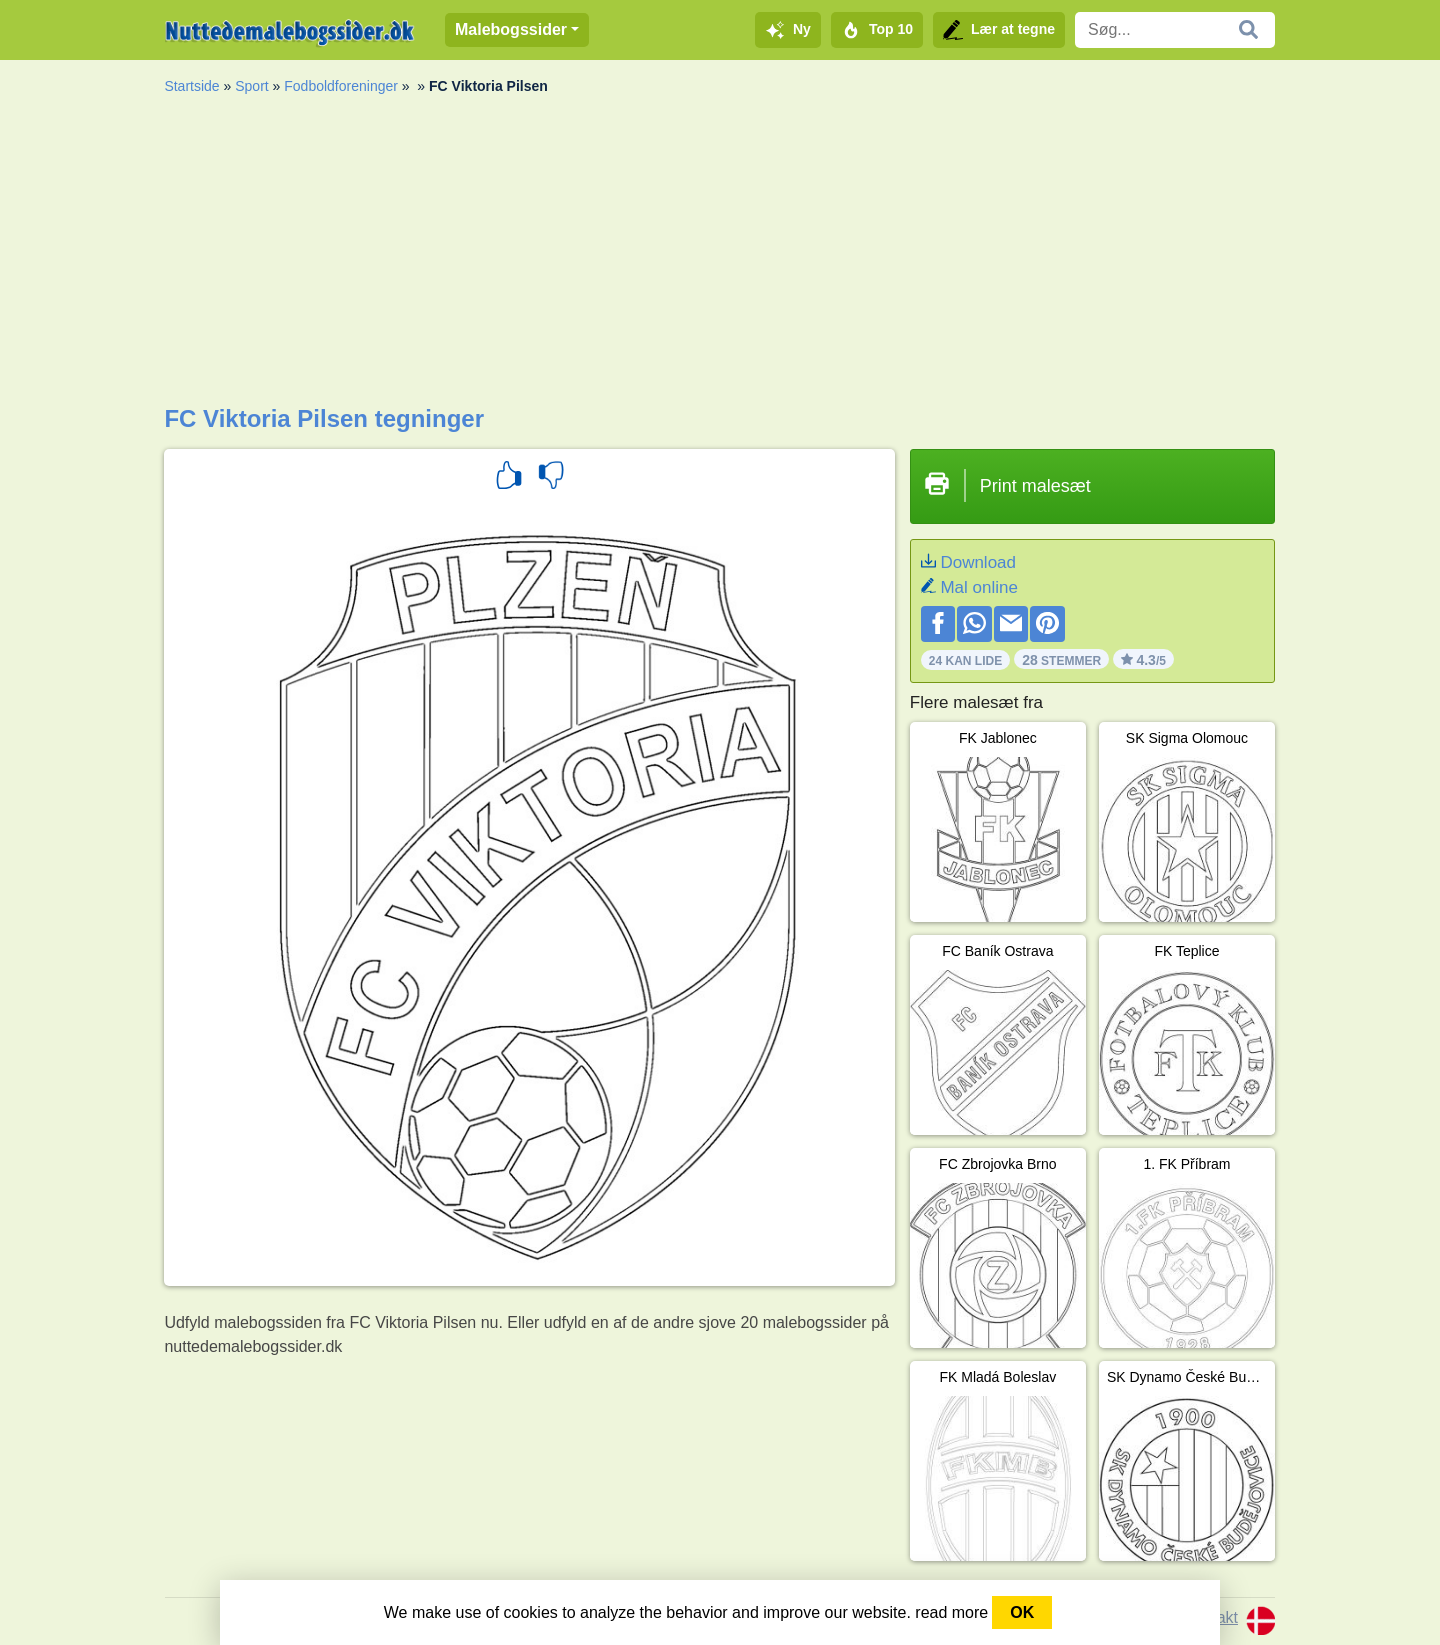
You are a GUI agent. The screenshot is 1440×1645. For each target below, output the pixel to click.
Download (978, 562)
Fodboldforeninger (341, 86)
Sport (251, 86)
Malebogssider (511, 29)
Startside (191, 86)
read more (951, 1612)
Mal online (979, 587)
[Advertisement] (719, 255)
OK (1022, 1612)
